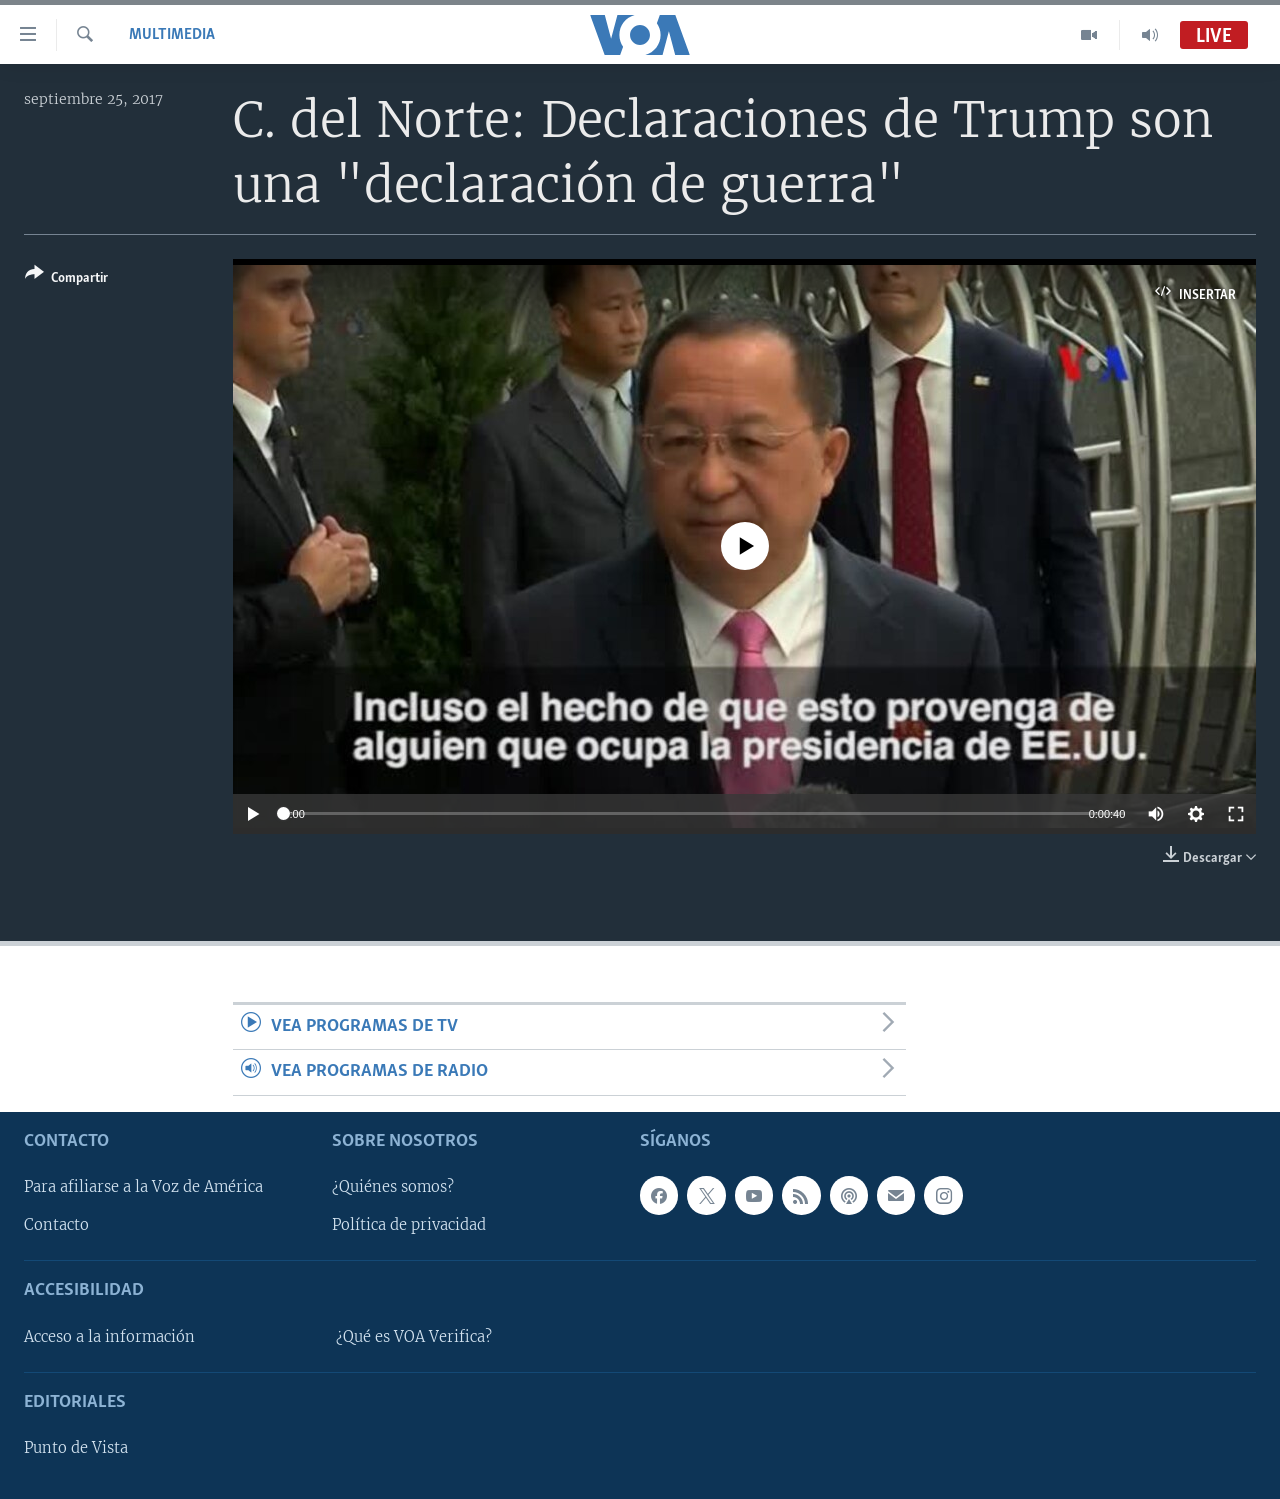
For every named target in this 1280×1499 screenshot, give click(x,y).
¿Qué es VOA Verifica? (414, 1336)
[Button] (66, 279)
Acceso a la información (109, 1336)
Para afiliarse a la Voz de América (143, 1187)
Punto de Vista (76, 1448)
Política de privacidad (409, 1225)
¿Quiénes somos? (393, 1187)
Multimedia (172, 35)
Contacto (56, 1225)
